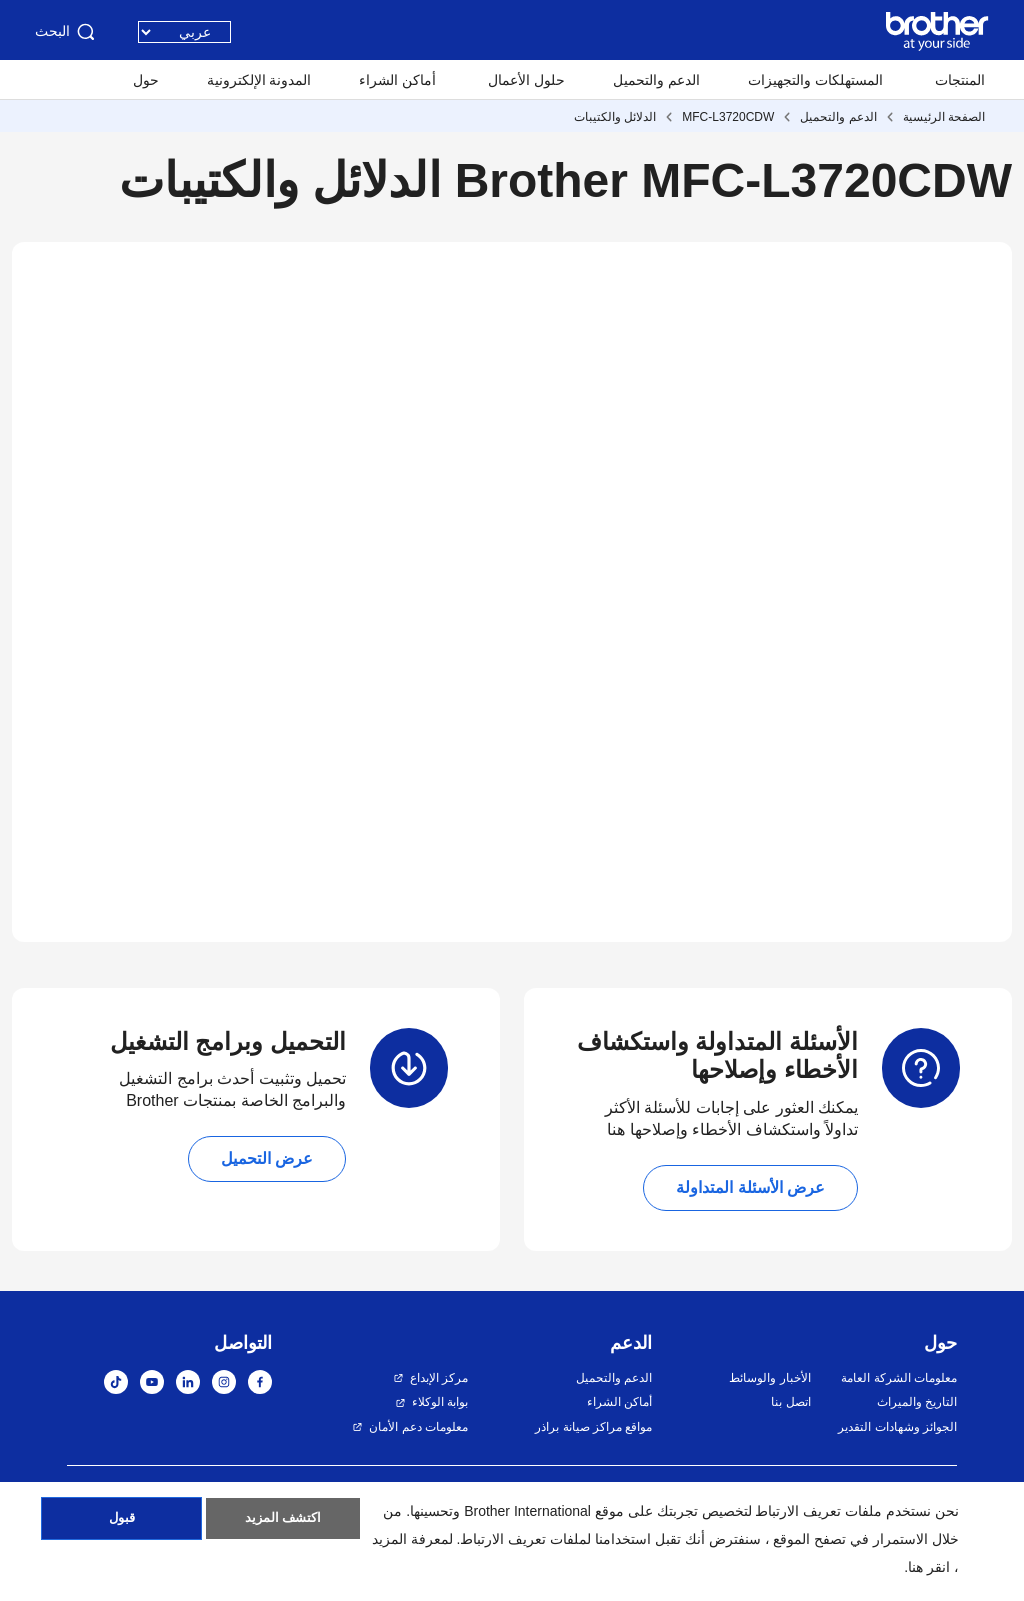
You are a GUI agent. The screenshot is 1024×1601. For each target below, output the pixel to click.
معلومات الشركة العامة (899, 1378)
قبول (121, 1524)
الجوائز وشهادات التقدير (897, 1427)
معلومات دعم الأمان (418, 1427)
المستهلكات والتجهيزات (815, 80)
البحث (66, 32)
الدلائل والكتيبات (615, 117)
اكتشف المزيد (282, 1524)
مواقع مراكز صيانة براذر (593, 1427)
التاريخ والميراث (917, 1402)
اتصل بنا (790, 1402)
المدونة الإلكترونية (259, 80)
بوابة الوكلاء (440, 1402)
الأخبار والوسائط (769, 1378)
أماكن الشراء (397, 80)
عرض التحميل (267, 1158)
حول (146, 80)
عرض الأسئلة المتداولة (750, 1187)
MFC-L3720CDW (728, 117)
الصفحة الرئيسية (944, 117)
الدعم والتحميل (656, 80)
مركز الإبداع (439, 1378)
